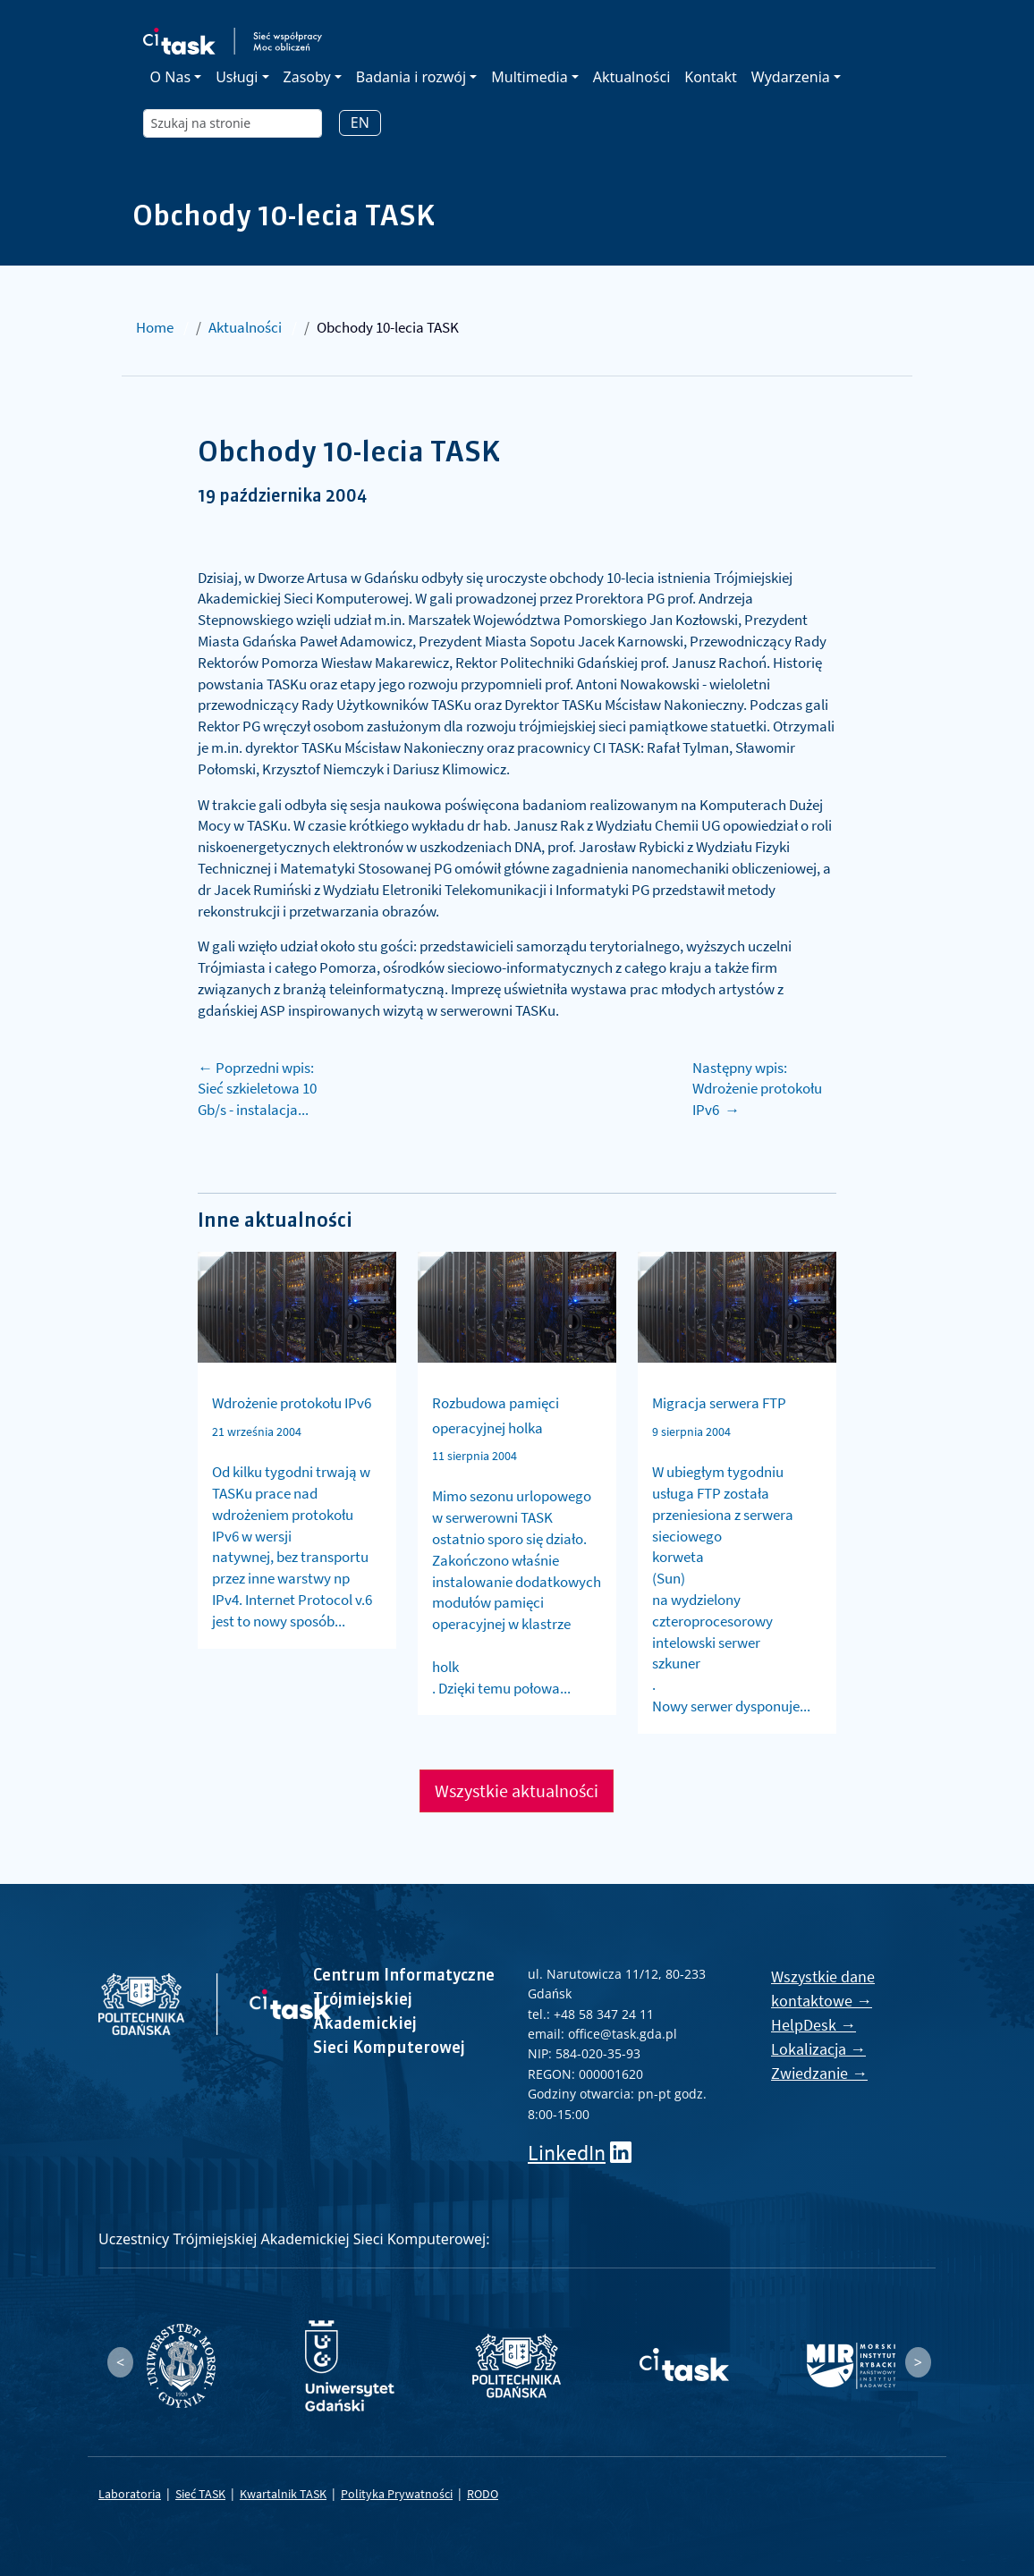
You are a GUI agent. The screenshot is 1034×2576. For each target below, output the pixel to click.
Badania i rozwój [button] (411, 77)
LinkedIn (567, 2153)
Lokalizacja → (818, 2049)
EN (360, 122)
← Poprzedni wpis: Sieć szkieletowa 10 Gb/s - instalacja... (257, 1089)
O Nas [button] (170, 77)
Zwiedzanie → (819, 2073)
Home (155, 327)
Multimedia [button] (529, 77)
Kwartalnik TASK (283, 2494)
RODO (482, 2494)
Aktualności (632, 77)
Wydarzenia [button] (790, 77)
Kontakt (710, 77)
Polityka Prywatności (397, 2494)
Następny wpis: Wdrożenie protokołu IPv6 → (757, 1089)
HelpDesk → (813, 2024)
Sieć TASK (200, 2494)
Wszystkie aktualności (516, 1790)
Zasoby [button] (307, 77)
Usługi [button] (237, 77)
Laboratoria (129, 2494)
